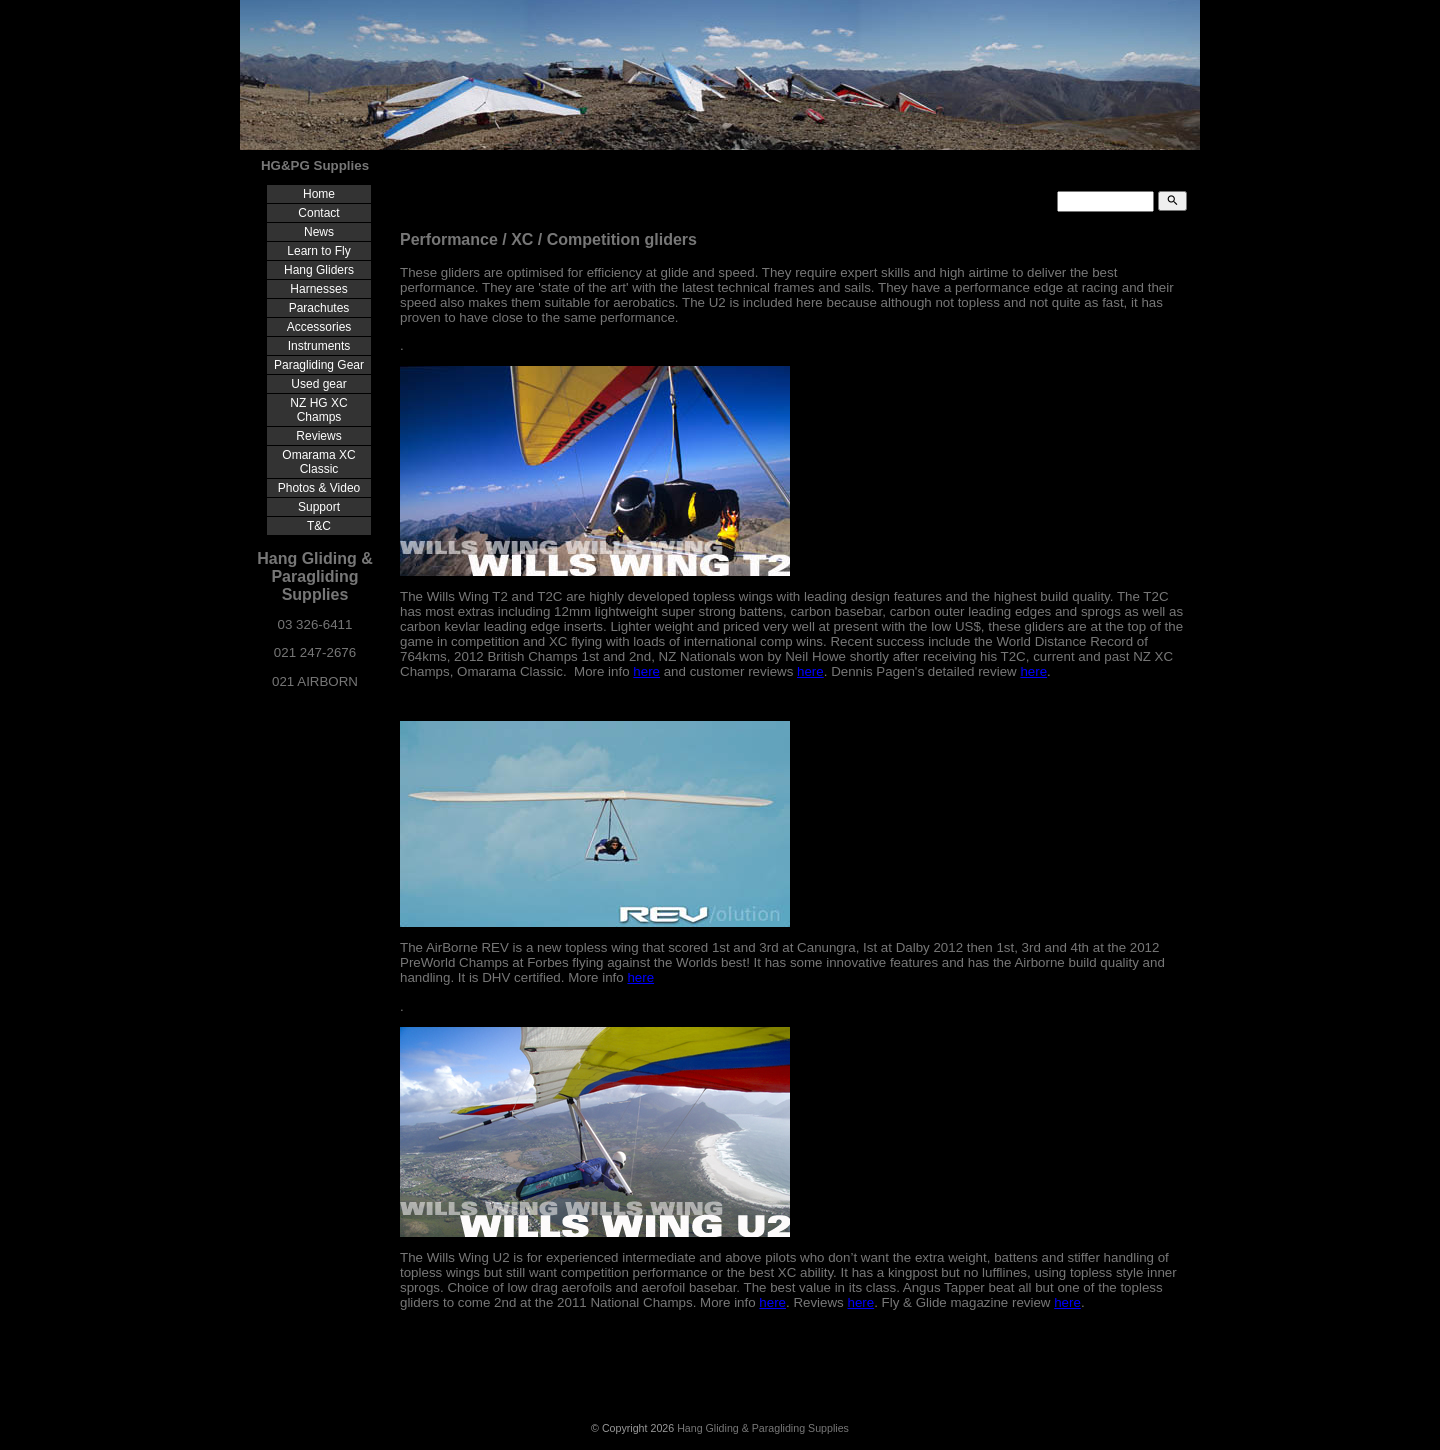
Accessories (319, 327)
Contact (318, 213)
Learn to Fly (318, 251)
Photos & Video (319, 488)
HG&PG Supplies (315, 165)
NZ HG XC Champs (318, 410)
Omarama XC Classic (318, 462)
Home (319, 194)
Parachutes (319, 308)
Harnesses (318, 289)
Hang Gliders (319, 270)
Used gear (318, 384)
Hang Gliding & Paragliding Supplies (763, 1428)
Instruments (319, 346)
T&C (319, 526)
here (646, 671)
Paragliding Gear (319, 365)
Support (319, 507)
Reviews (318, 436)
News (319, 232)
